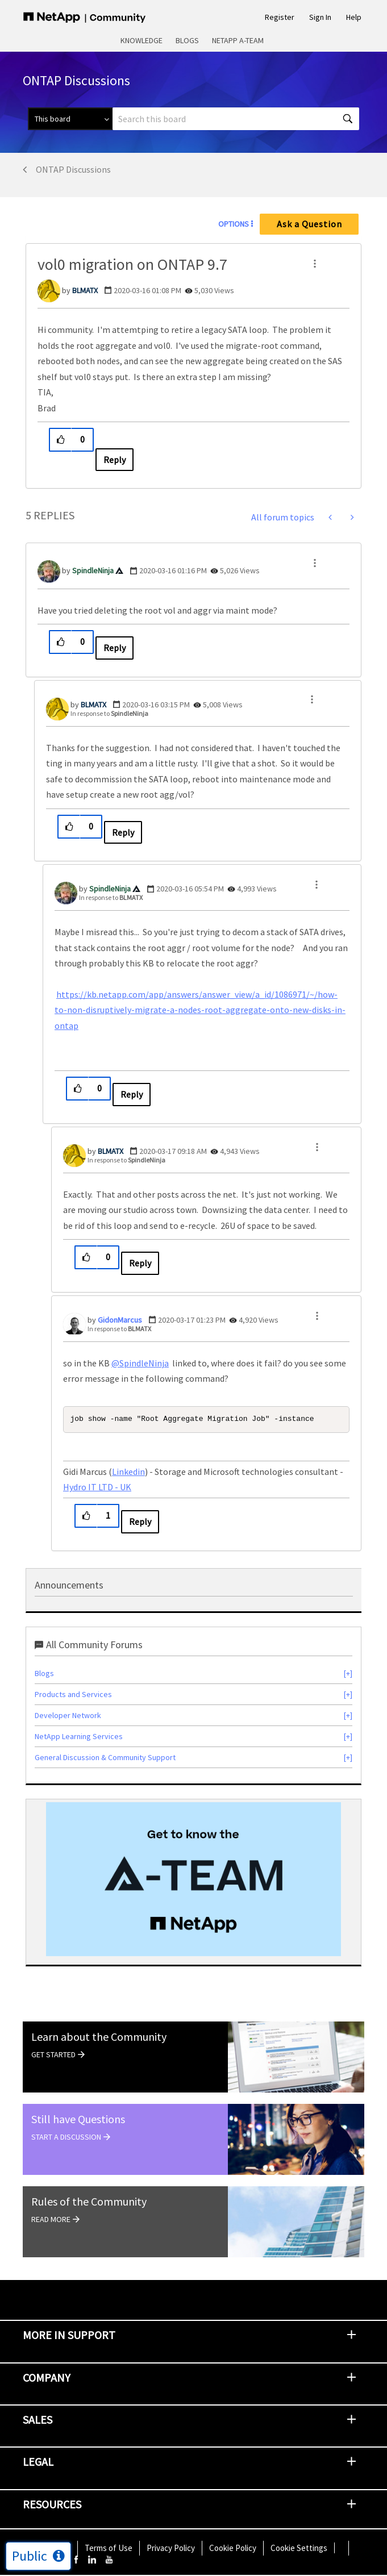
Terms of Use (108, 2549)
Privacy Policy (171, 2549)
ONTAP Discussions (73, 169)
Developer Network (68, 1716)
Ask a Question (309, 224)
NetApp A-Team (238, 40)
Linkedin (128, 1472)
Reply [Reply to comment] (114, 647)
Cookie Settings (299, 2549)
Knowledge (141, 40)
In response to (109, 713)
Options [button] (233, 224)
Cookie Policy (232, 2549)
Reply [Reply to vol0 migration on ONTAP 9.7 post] (114, 459)
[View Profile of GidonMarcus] (120, 1320)
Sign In (320, 17)
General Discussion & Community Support (105, 1758)
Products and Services (73, 1695)
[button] (314, 263)
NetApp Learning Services (79, 1737)
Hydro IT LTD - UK (97, 1488)
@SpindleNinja (140, 1363)
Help (353, 17)
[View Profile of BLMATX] (85, 290)
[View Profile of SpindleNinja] (93, 570)
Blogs (187, 40)
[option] (193, 1880)
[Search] (236, 118)
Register (279, 17)
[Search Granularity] (70, 118)
